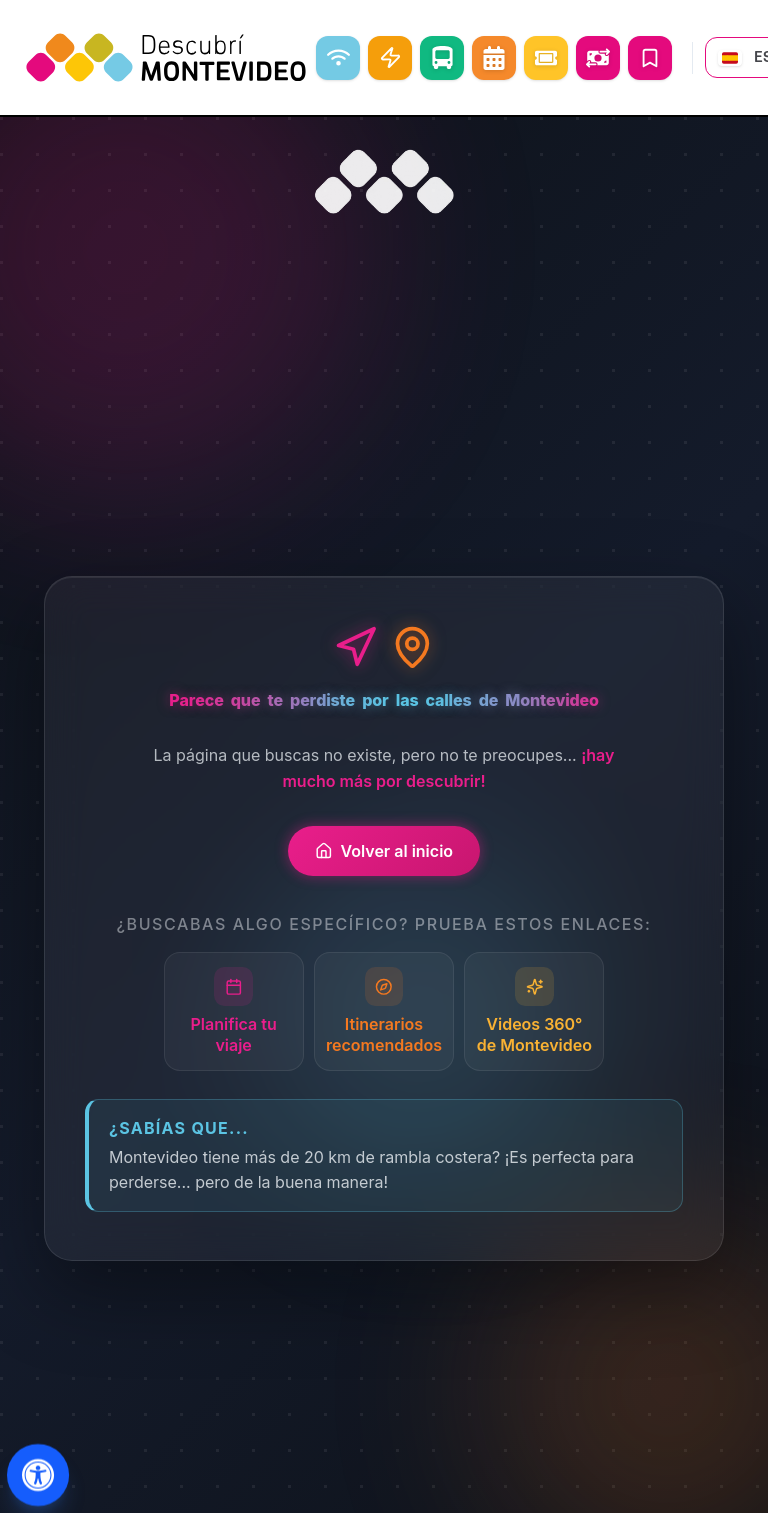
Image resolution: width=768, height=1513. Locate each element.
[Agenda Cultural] (494, 58)
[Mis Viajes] (650, 58)
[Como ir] (442, 58)
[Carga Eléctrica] (390, 58)
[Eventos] (546, 58)
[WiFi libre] (338, 58)
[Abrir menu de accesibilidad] (38, 1475)
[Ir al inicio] (384, 182)
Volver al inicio (384, 851)
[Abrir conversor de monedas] (598, 58)
